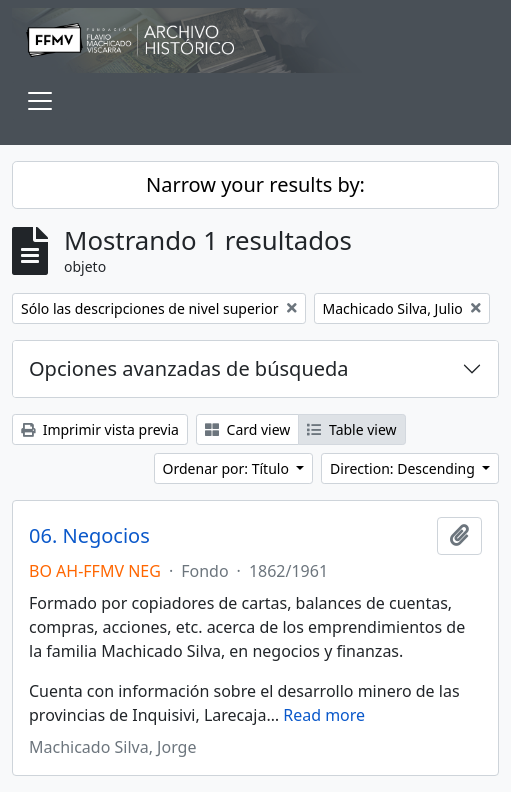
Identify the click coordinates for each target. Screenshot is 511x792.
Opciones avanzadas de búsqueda (189, 368)
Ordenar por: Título (228, 468)
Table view (351, 429)
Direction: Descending (404, 468)
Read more (324, 715)
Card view (247, 429)
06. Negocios (89, 536)
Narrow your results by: (255, 184)
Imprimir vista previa (100, 429)
